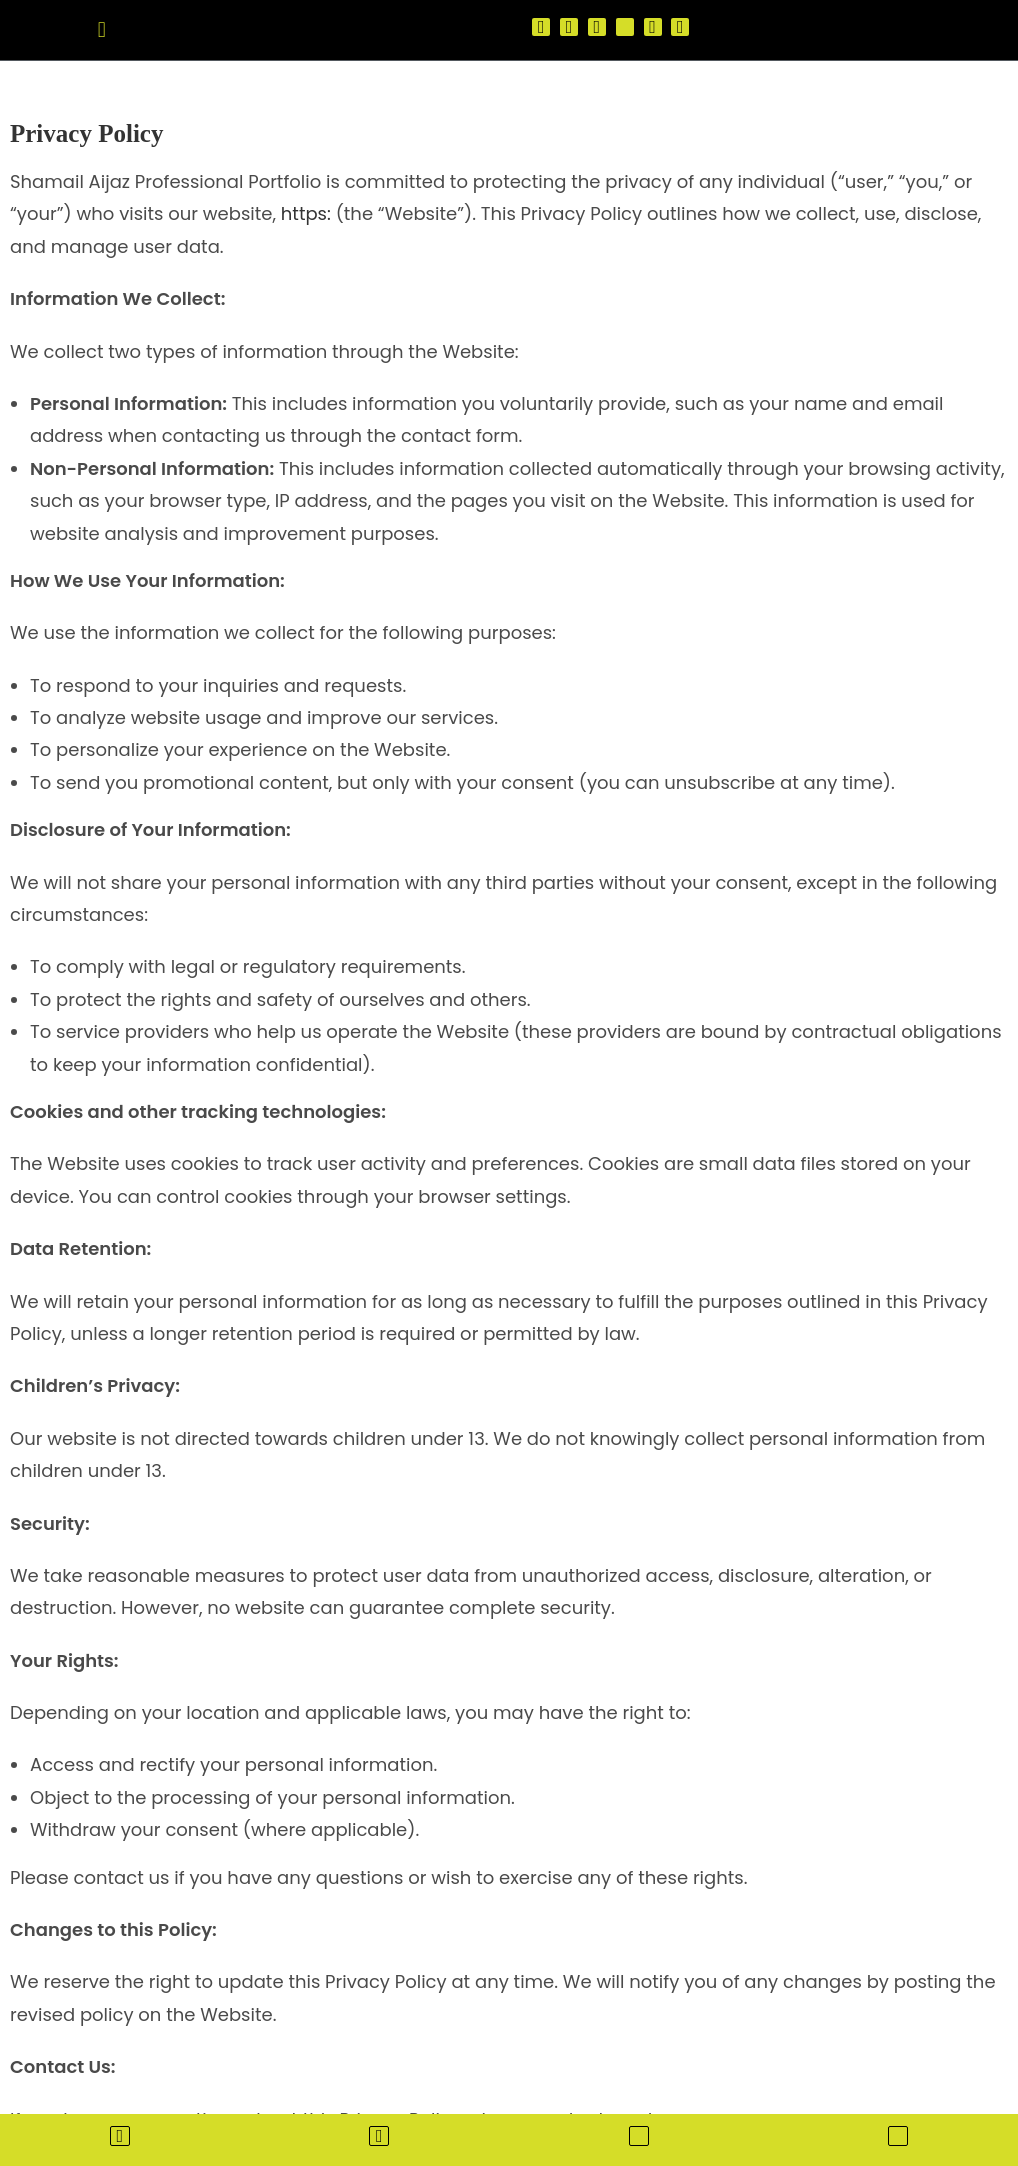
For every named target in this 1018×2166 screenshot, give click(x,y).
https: (306, 213)
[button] (101, 29)
